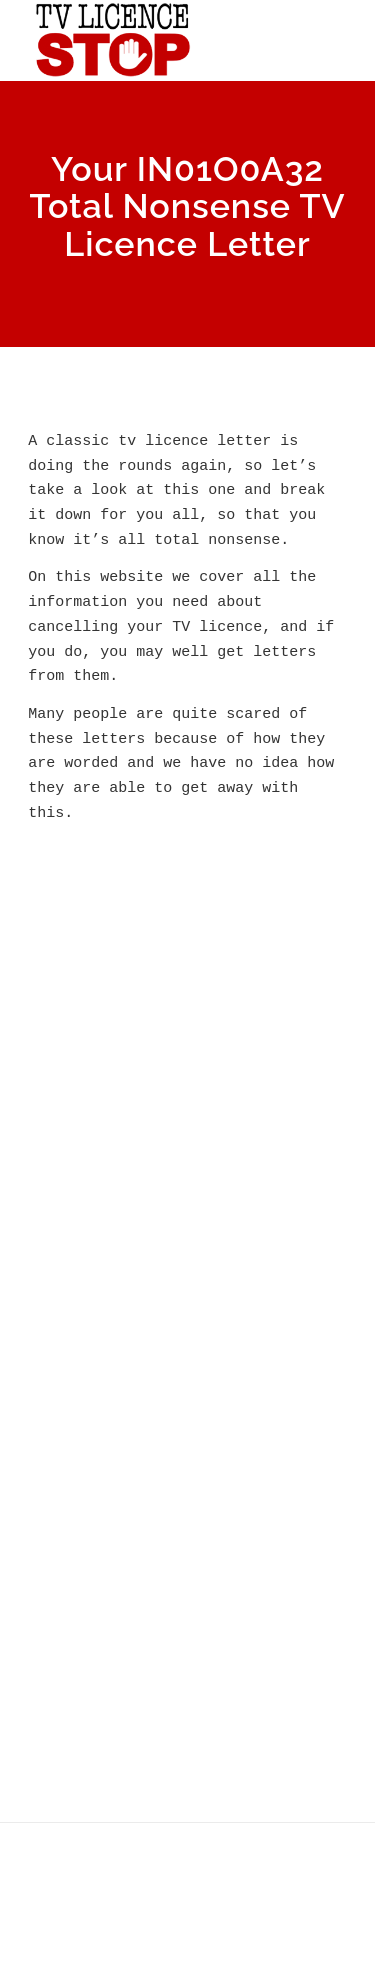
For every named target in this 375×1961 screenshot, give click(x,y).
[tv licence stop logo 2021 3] (155, 40)
